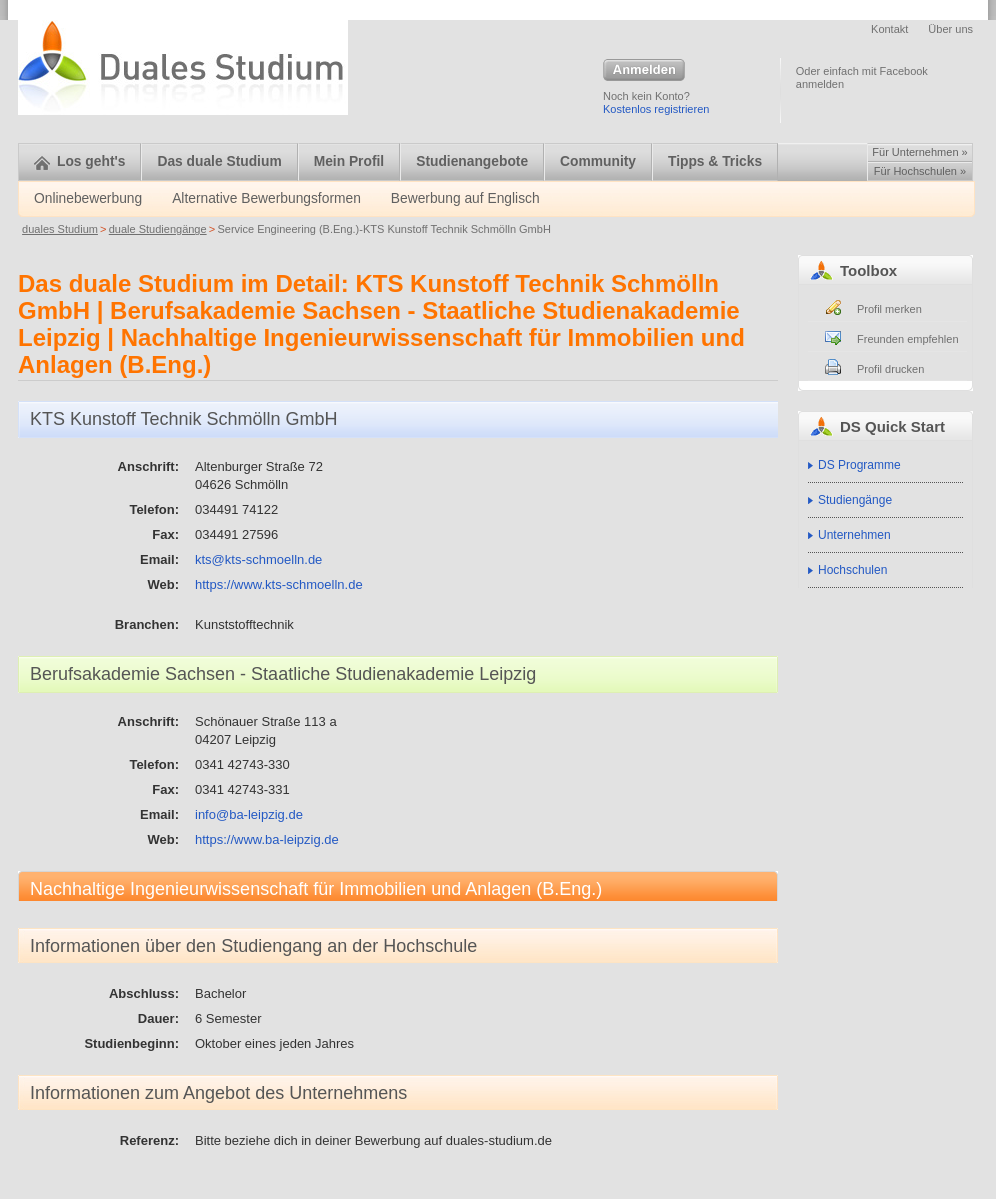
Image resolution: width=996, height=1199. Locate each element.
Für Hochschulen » (920, 171)
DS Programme (859, 465)
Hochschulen (852, 570)
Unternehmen (854, 535)
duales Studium (60, 229)
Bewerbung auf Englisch (465, 198)
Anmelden (644, 71)
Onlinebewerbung (88, 198)
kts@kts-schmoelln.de (258, 559)
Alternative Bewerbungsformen (266, 198)
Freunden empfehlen (908, 339)
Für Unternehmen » (919, 152)
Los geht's (79, 161)
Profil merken (889, 309)
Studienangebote (472, 161)
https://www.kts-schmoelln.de (279, 584)
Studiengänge (855, 500)
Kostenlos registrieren (656, 109)
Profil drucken (890, 369)
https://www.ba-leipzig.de (267, 839)
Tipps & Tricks (715, 161)
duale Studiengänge (158, 229)
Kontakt (889, 29)
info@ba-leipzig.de (249, 814)
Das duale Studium (219, 161)
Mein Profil (349, 161)
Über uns (950, 29)
